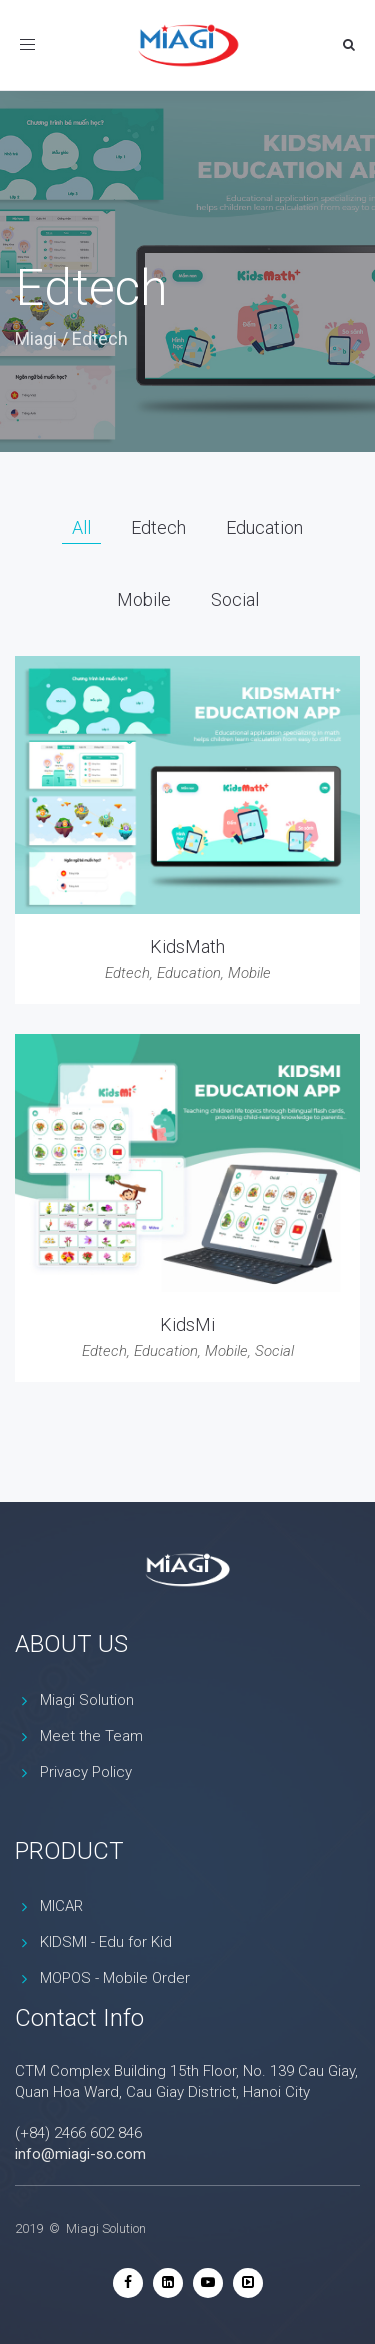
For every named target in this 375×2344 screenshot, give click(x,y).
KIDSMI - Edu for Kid (106, 1942)
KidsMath (187, 946)
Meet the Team (91, 1736)
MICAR (61, 1906)
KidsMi (187, 1324)
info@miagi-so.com (80, 2154)
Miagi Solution (87, 1700)
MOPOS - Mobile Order (115, 1978)
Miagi (36, 338)
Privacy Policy (86, 1772)
